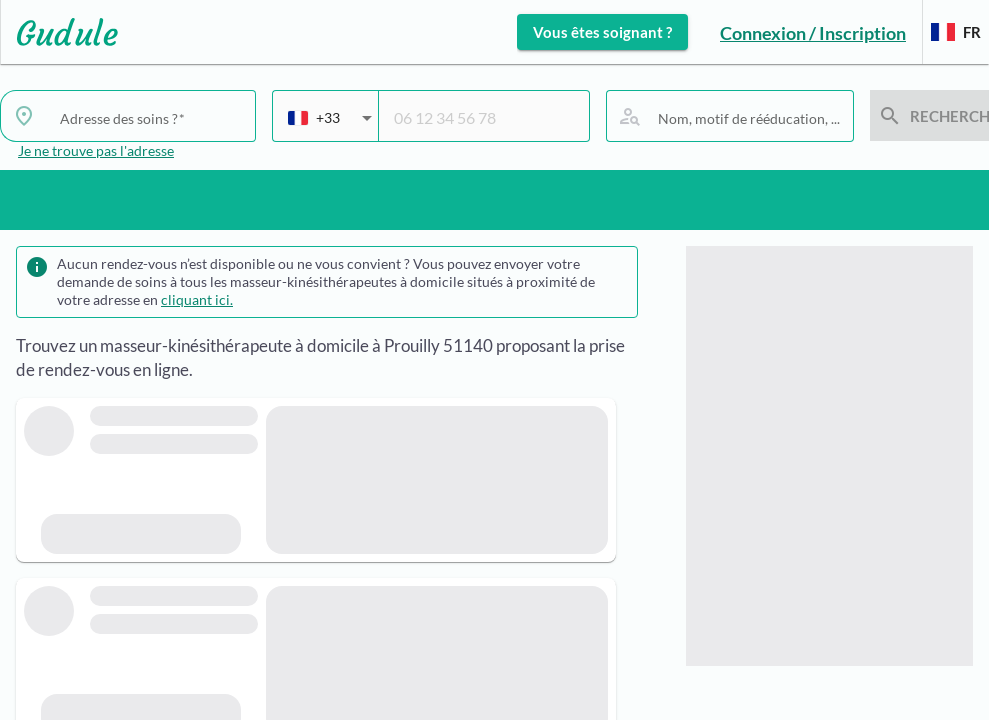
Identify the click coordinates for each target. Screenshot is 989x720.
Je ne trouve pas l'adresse (96, 150)
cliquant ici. (197, 299)
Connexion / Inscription (813, 33)
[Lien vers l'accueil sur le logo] (59, 32)
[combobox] (330, 126)
